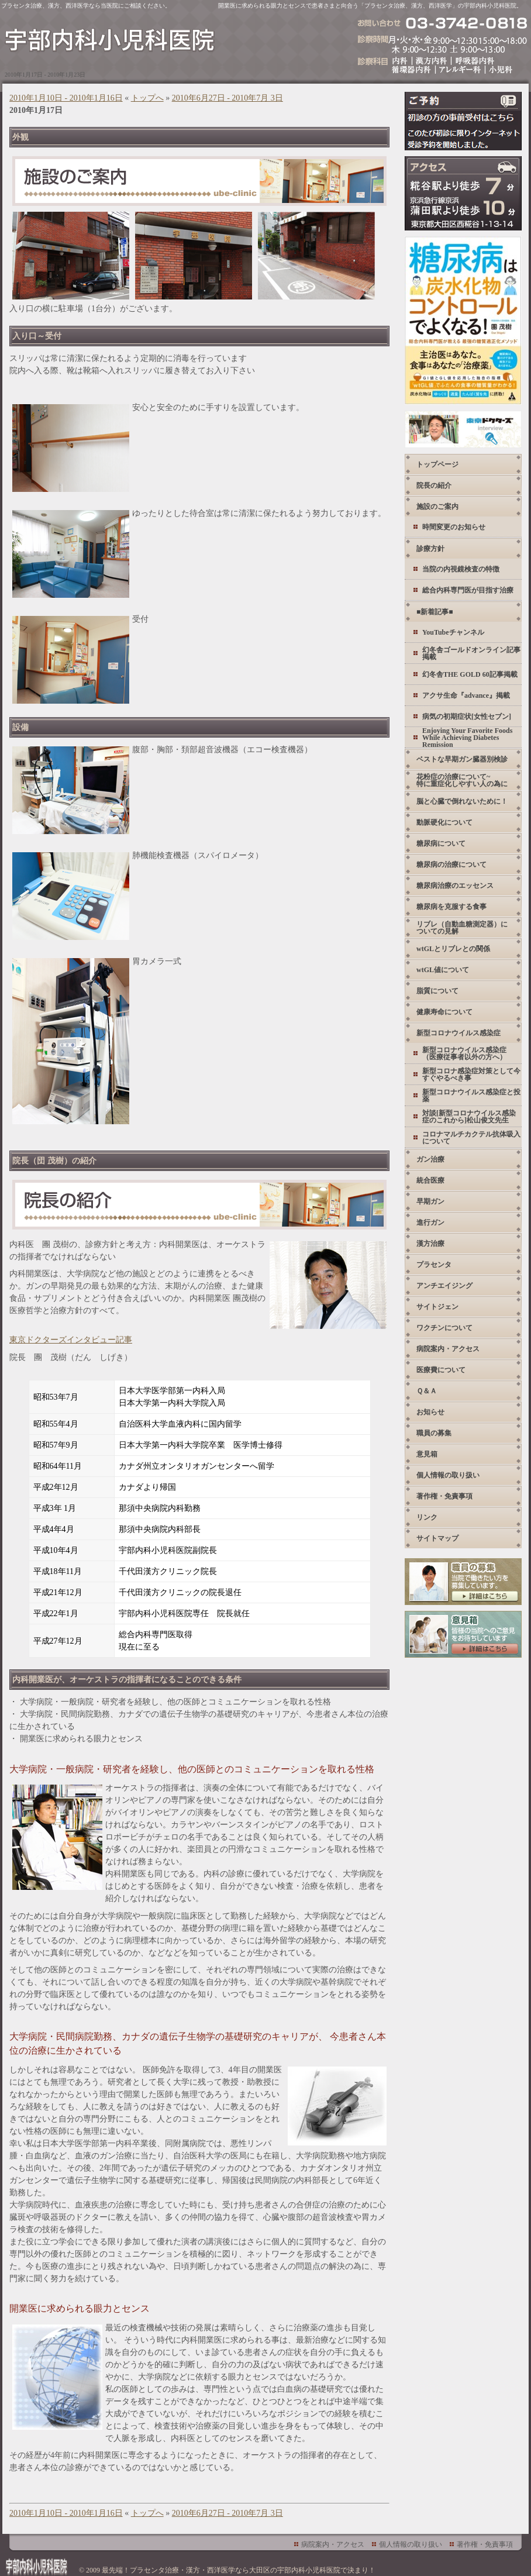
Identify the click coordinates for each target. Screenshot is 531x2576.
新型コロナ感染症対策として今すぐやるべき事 (471, 1074)
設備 (20, 727)
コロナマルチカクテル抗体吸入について (471, 1137)
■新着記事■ (434, 612)
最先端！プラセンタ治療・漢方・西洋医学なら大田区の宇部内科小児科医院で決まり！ (238, 2570)
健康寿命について (444, 1012)
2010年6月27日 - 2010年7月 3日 (227, 98)
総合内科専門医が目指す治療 (467, 590)
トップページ (437, 464)
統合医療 (430, 1180)
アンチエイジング (444, 1286)
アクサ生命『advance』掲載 (466, 695)
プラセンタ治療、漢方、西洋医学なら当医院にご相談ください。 (86, 5)
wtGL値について (442, 970)
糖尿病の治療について (451, 864)
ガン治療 (430, 1159)
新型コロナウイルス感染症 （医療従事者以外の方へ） (464, 1053)
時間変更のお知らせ (453, 527)
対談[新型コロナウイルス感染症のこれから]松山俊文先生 (469, 1116)
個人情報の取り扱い (448, 1475)
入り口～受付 (36, 336)
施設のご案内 (437, 506)
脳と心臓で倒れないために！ (462, 801)
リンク (426, 1517)
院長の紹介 (433, 485)
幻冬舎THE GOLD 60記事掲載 (470, 674)
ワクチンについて (444, 1328)
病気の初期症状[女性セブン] (466, 716)
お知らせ (430, 1412)
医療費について (441, 1370)
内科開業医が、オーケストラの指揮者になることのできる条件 (127, 1679)
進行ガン (430, 1222)
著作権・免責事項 (444, 1496)
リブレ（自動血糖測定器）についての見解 (462, 927)
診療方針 (430, 549)
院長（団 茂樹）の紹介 (54, 1160)
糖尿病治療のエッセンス (455, 885)
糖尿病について (441, 843)
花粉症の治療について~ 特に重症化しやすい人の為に (462, 780)
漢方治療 (430, 1243)
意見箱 (426, 1454)
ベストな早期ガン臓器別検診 (462, 759)
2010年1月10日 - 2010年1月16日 (66, 98)
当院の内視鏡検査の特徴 (460, 569)
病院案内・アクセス (448, 1349)
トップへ (147, 98)
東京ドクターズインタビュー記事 (70, 1339)
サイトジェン (437, 1307)
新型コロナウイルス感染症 (458, 1033)
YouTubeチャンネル (453, 632)
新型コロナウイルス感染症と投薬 (471, 1095)
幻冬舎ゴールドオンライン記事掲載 (471, 653)
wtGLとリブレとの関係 (453, 949)
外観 (20, 137)
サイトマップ (437, 1538)
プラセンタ (433, 1265)
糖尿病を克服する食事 (451, 907)
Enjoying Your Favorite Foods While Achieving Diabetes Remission (467, 737)
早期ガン (430, 1201)
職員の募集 (433, 1433)
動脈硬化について (444, 822)
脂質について (437, 991)
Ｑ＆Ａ (426, 1391)
